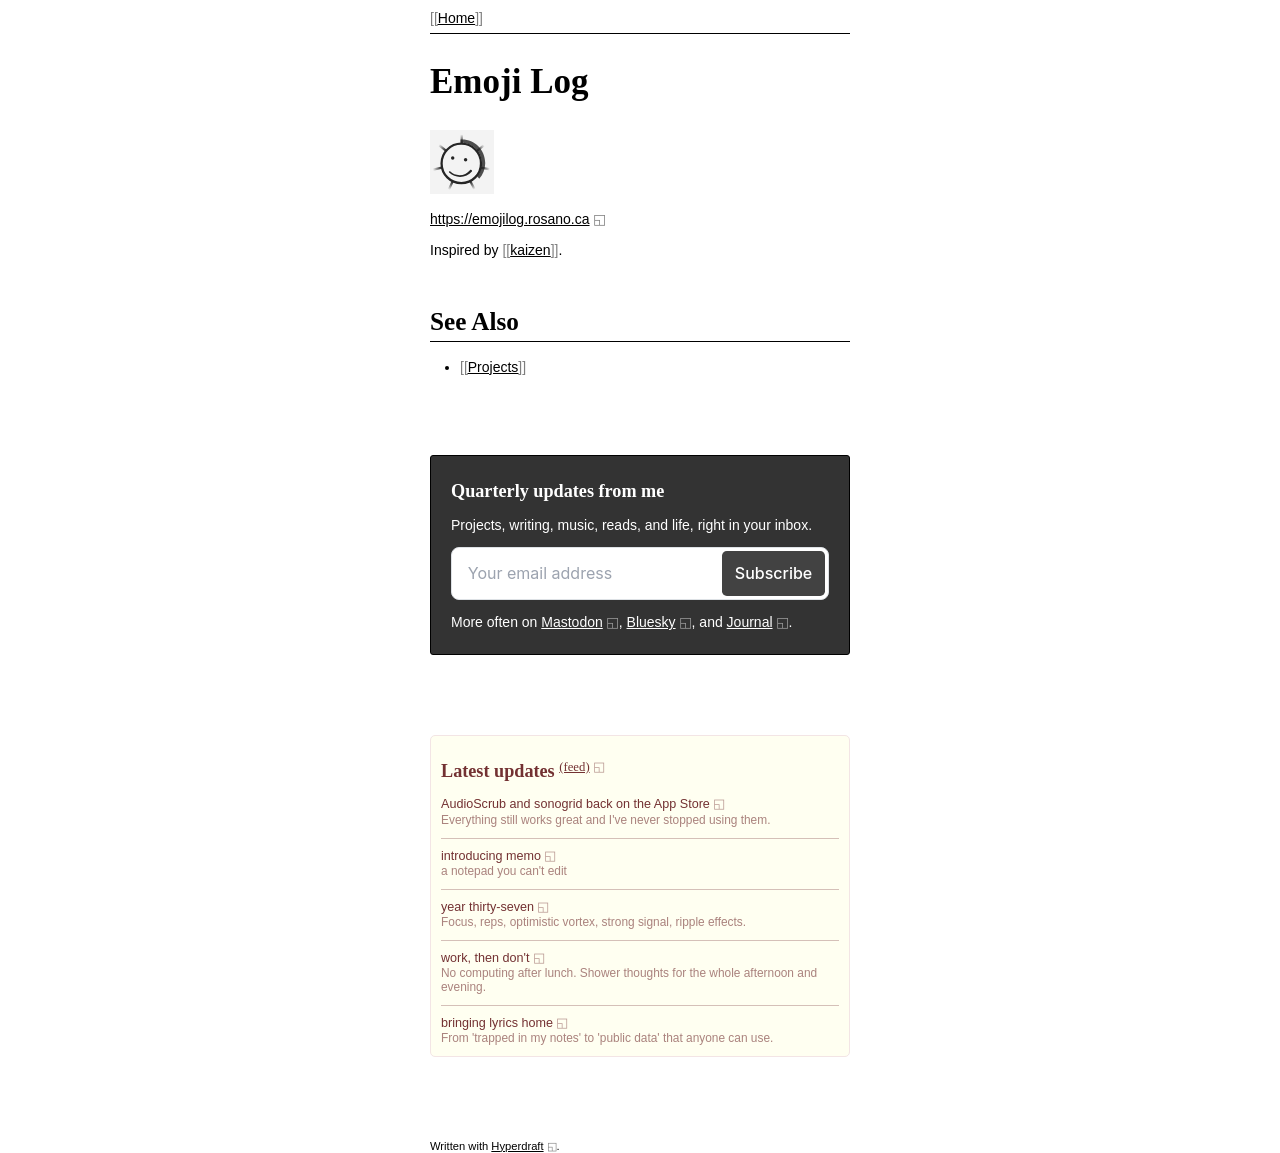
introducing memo (491, 856)
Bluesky (651, 622)
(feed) (574, 767)
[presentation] (462, 189)
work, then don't (485, 958)
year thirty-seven (487, 907)
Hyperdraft (517, 1146)
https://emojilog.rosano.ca (510, 219)
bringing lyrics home (497, 1023)
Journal (750, 622)
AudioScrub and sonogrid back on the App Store (575, 804)
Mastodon (571, 622)
